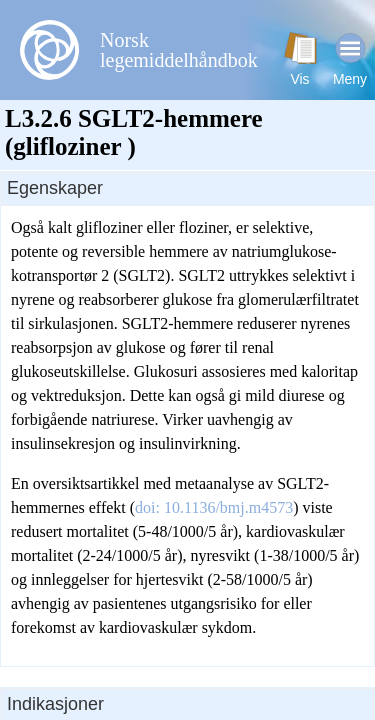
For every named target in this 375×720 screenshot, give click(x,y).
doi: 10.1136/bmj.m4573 (214, 507)
